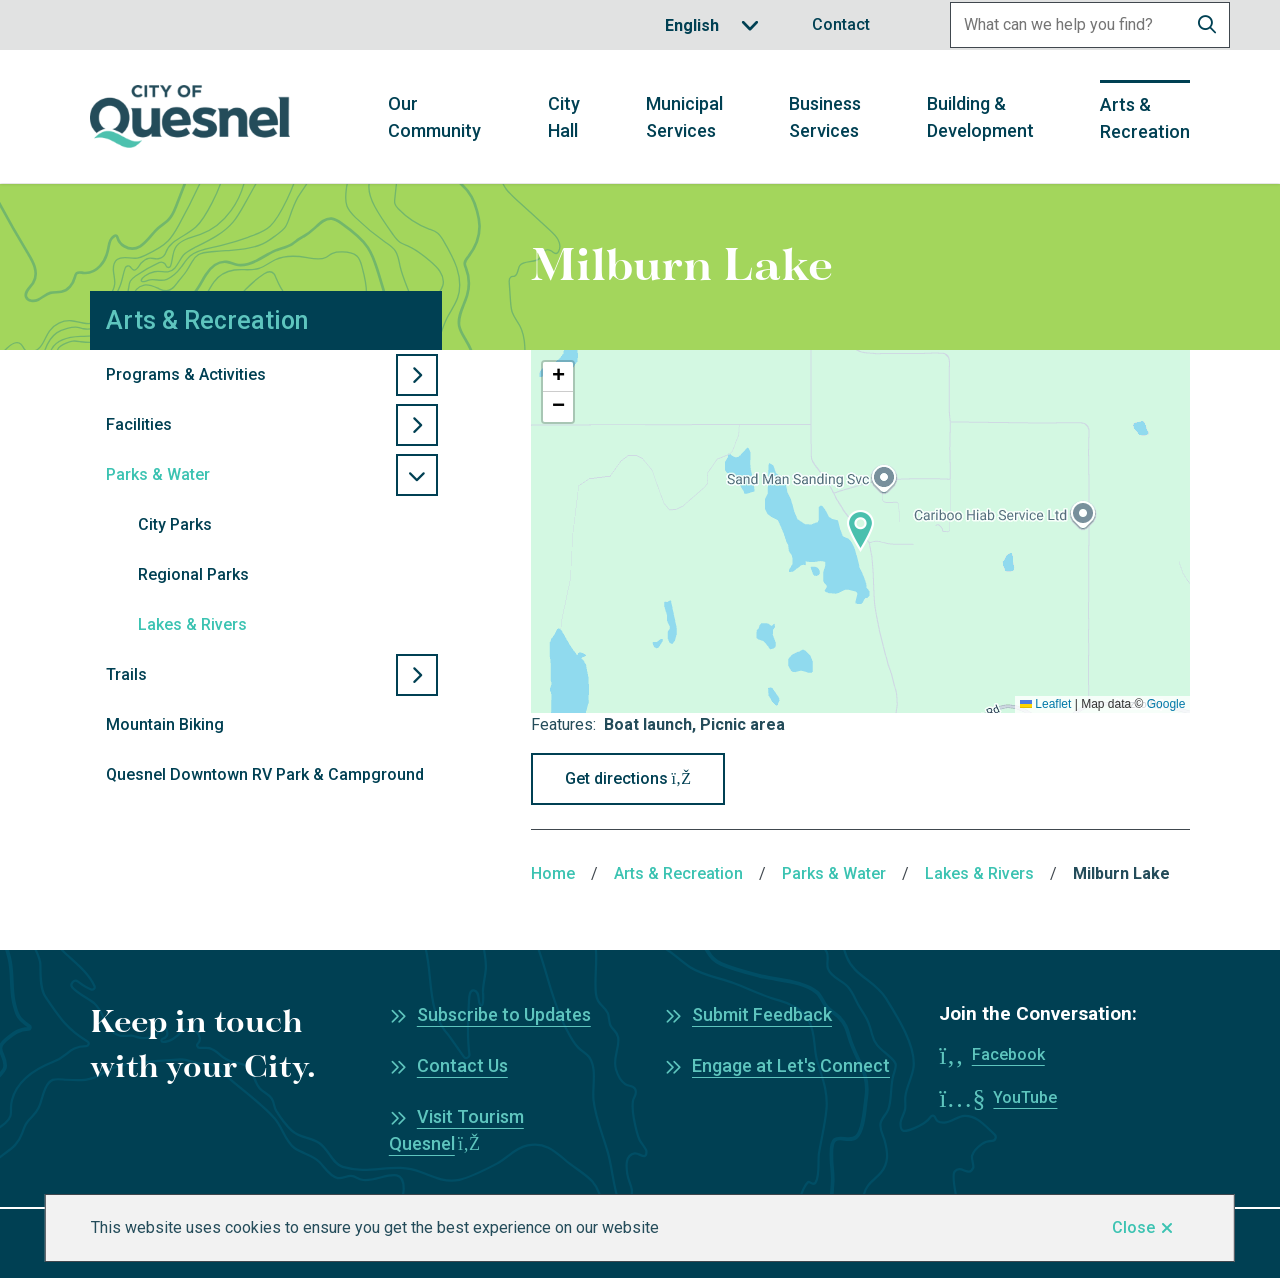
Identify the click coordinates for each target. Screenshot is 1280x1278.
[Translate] (712, 25)
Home (553, 873)
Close (1133, 1227)
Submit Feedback (762, 1014)
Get (628, 778)
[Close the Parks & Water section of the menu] (417, 475)
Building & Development (980, 117)
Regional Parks (193, 574)
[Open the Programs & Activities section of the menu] (417, 375)
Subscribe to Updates (504, 1014)
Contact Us (462, 1065)
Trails (126, 674)
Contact (841, 24)
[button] (860, 531)
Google (1166, 704)
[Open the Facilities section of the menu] (417, 425)
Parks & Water (158, 474)
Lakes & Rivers (192, 624)
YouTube (1025, 1097)
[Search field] (1068, 25)
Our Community (434, 117)
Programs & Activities (186, 374)
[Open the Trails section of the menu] (417, 675)
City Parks (175, 524)
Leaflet (1045, 704)
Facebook (1008, 1054)
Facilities (139, 424)
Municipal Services (684, 117)
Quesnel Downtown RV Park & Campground (265, 774)
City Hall (564, 117)
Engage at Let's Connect (791, 1065)
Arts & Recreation (1145, 118)
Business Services (825, 117)
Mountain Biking (165, 724)
